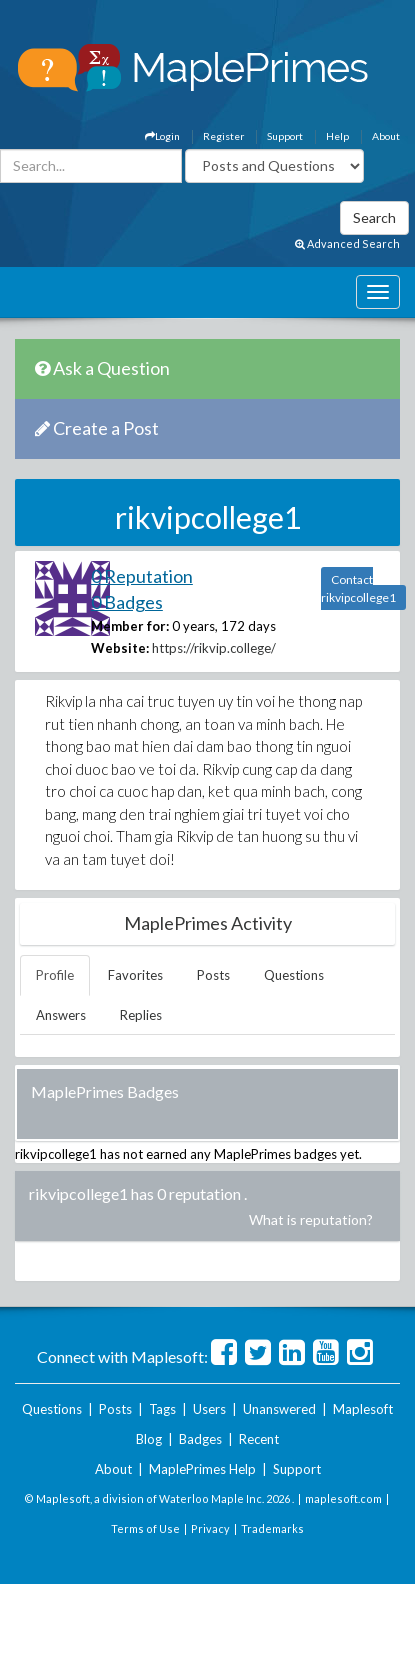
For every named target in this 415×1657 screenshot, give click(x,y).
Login (162, 136)
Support (285, 136)
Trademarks (272, 1528)
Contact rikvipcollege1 (358, 588)
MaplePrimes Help (202, 1469)
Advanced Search (347, 243)
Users (209, 1409)
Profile (55, 975)
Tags (162, 1409)
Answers (61, 1015)
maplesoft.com (343, 1498)
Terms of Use (145, 1528)
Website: (120, 648)
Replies (141, 1015)
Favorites (135, 975)
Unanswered (279, 1409)
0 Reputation (142, 576)
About (386, 136)
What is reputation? (311, 1219)
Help (337, 136)
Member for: (130, 626)
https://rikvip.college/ (214, 648)
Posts (213, 975)
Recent (259, 1439)
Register (223, 136)
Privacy (210, 1528)
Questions (294, 975)
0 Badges (127, 602)
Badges (200, 1439)
